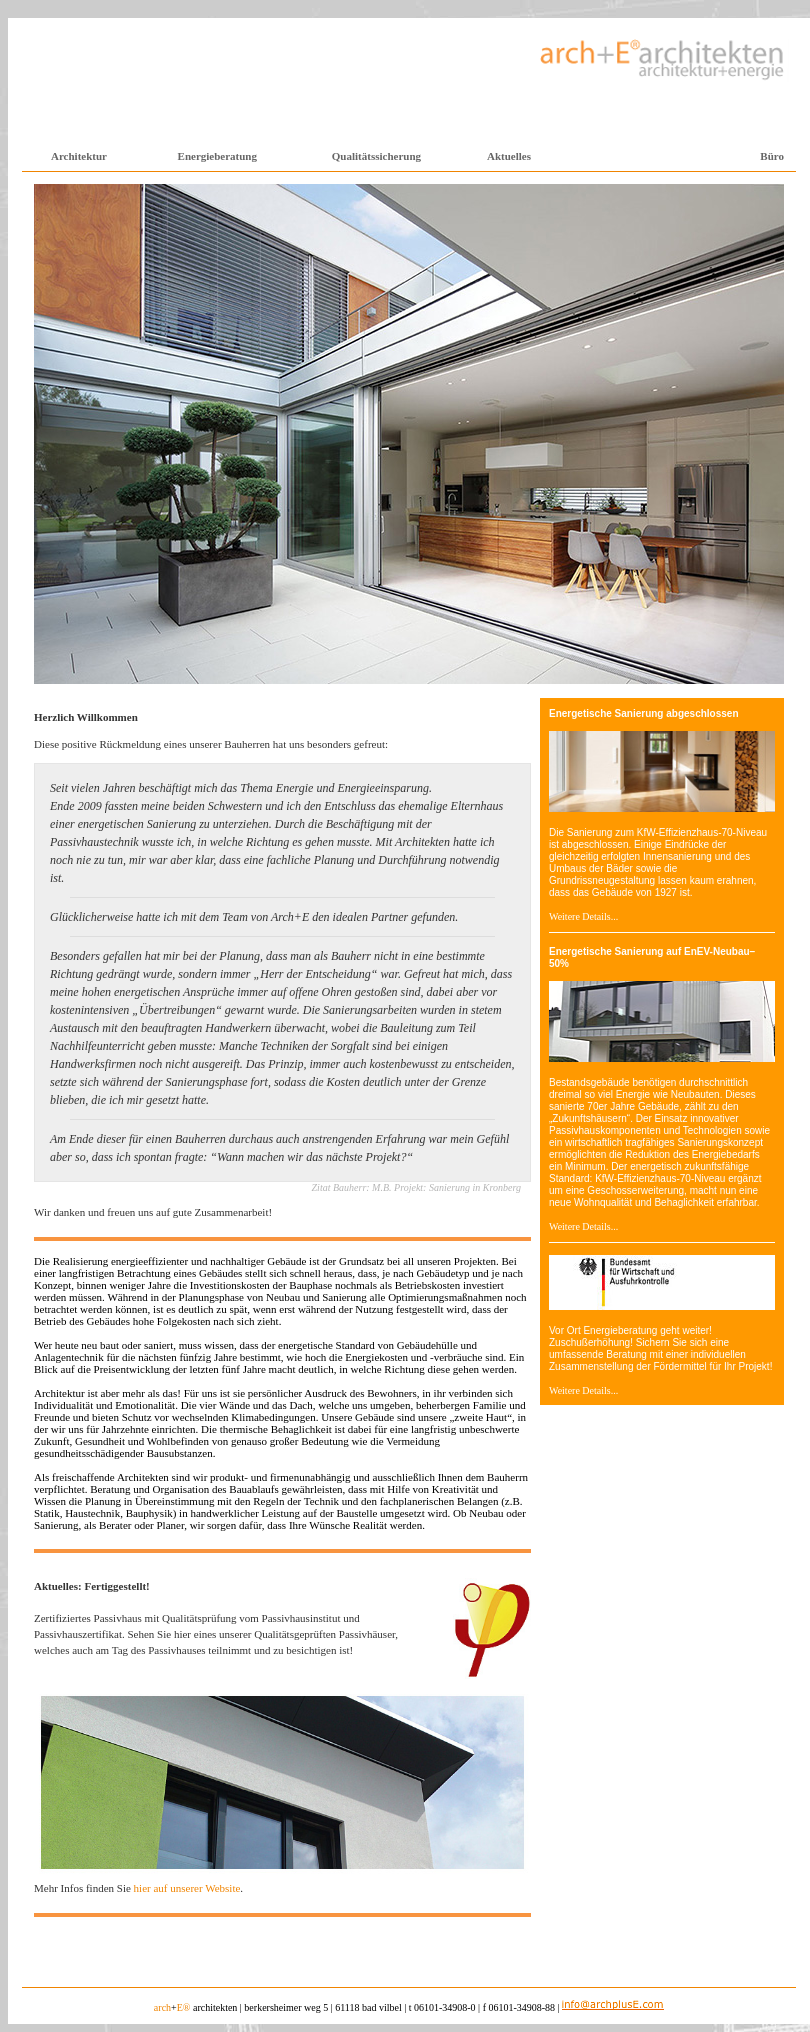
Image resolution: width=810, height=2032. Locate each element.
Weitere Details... (583, 916)
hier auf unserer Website (187, 1888)
